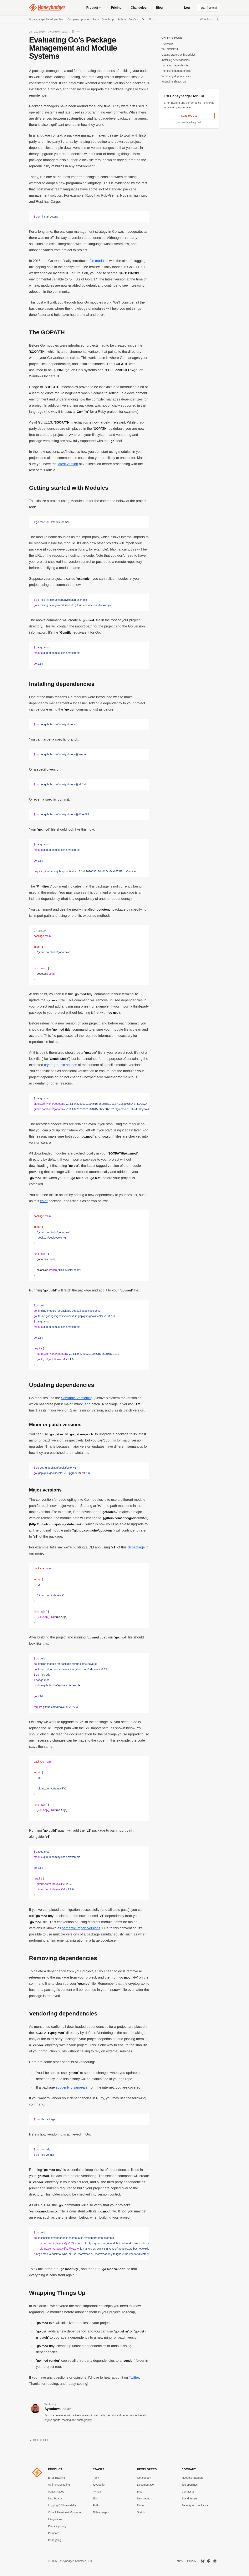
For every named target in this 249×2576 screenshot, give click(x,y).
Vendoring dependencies (176, 76)
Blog (159, 7)
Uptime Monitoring (59, 2484)
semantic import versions (81, 1928)
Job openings (190, 2484)
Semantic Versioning (77, 1398)
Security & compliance (195, 2505)
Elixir (151, 19)
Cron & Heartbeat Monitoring (65, 2512)
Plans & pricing (57, 2526)
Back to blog (38, 2439)
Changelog (139, 7)
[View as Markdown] (75, 31)
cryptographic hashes (60, 1065)
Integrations (55, 2519)
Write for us (207, 19)
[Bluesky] (203, 2561)
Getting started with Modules (178, 54)
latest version (68, 464)
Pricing (116, 7)
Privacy (191, 2561)
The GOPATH (169, 49)
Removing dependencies (176, 70)
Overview (167, 43)
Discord (141, 2505)
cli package (136, 1547)
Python (121, 19)
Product (94, 7)
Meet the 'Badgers (192, 2477)
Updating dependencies (175, 65)
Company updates (78, 19)
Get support (144, 2477)
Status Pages (56, 2491)
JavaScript (108, 19)
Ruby (95, 19)
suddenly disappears (72, 2087)
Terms (179, 2561)
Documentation (146, 2484)
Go (143, 19)
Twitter (134, 2377)
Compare (53, 2533)
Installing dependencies (175, 60)
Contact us (188, 2491)
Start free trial (209, 7)
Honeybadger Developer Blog (46, 19)
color (44, 1201)
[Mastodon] (209, 2561)
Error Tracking (56, 2477)
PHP (95, 2505)
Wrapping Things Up (173, 81)
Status (141, 2512)
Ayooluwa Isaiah (58, 31)
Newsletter (143, 2498)
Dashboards (55, 2498)
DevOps (134, 19)
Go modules (98, 261)
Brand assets (189, 2498)
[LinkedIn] (215, 2561)
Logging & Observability (62, 2505)
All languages (101, 2512)
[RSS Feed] (218, 19)
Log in (188, 7)
